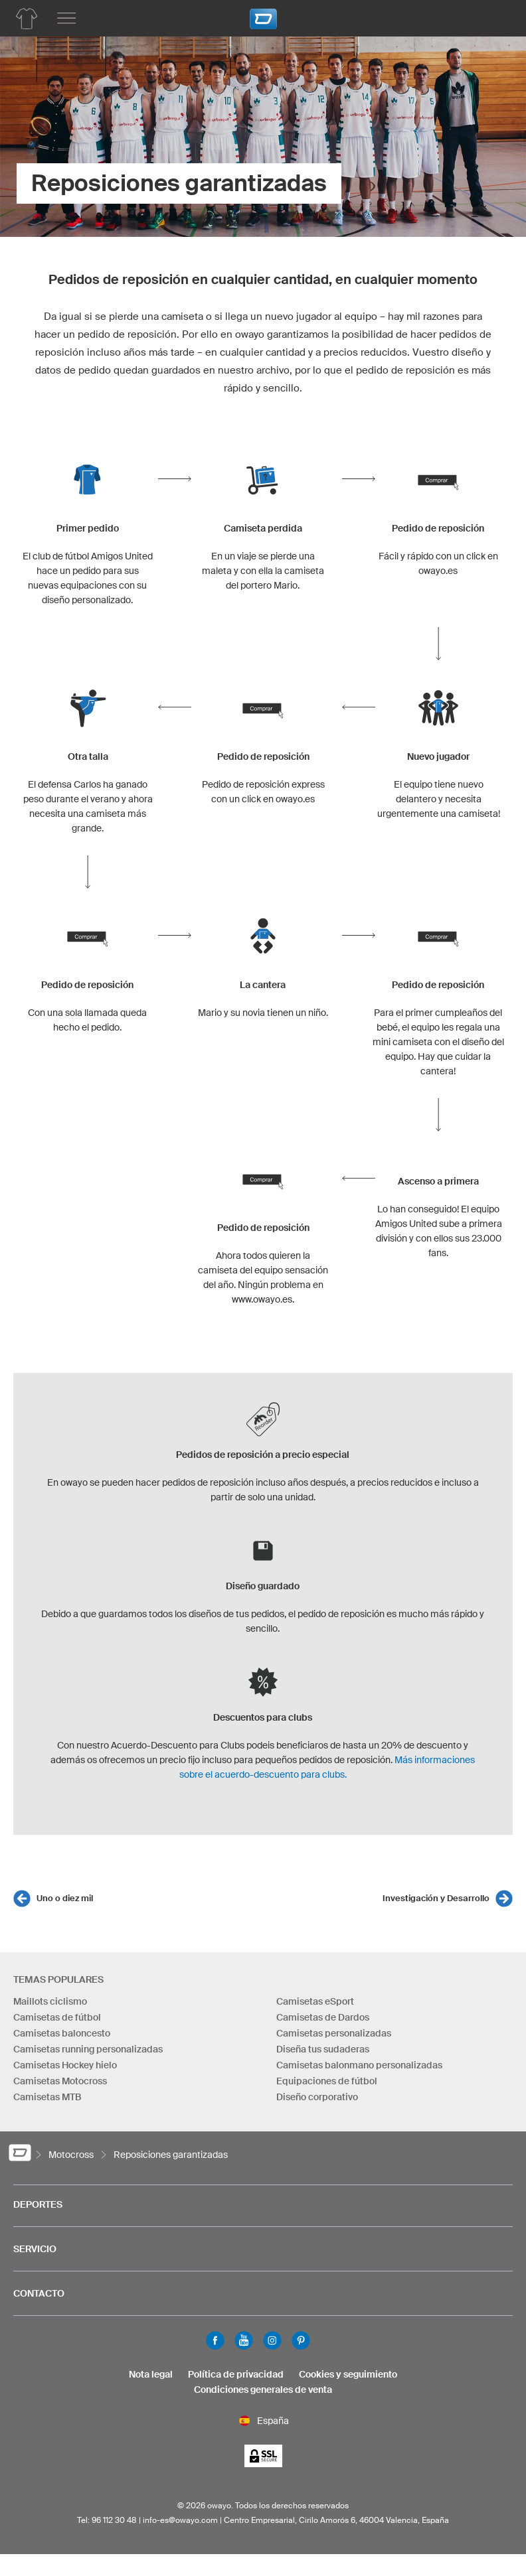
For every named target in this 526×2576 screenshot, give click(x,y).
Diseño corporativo (317, 2097)
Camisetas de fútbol (57, 2017)
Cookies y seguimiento (348, 2374)
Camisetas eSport (315, 2001)
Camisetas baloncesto (61, 2033)
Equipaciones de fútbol (326, 2081)
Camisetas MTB (47, 2097)
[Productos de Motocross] (26, 18)
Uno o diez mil (65, 1898)
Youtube (243, 2340)
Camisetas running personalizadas (88, 2049)
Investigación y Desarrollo (436, 1898)
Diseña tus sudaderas (322, 2049)
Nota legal (151, 2374)
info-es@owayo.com (180, 2520)
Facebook (215, 2340)
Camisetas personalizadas (333, 2033)
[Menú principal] (66, 18)
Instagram (272, 2340)
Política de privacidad (236, 2374)
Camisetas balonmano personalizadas (359, 2065)
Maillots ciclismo (50, 2001)
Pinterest (301, 2340)
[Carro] (496, 16)
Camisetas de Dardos (322, 2017)
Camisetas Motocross (60, 2081)
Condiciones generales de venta (263, 2389)
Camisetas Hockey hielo (65, 2065)
